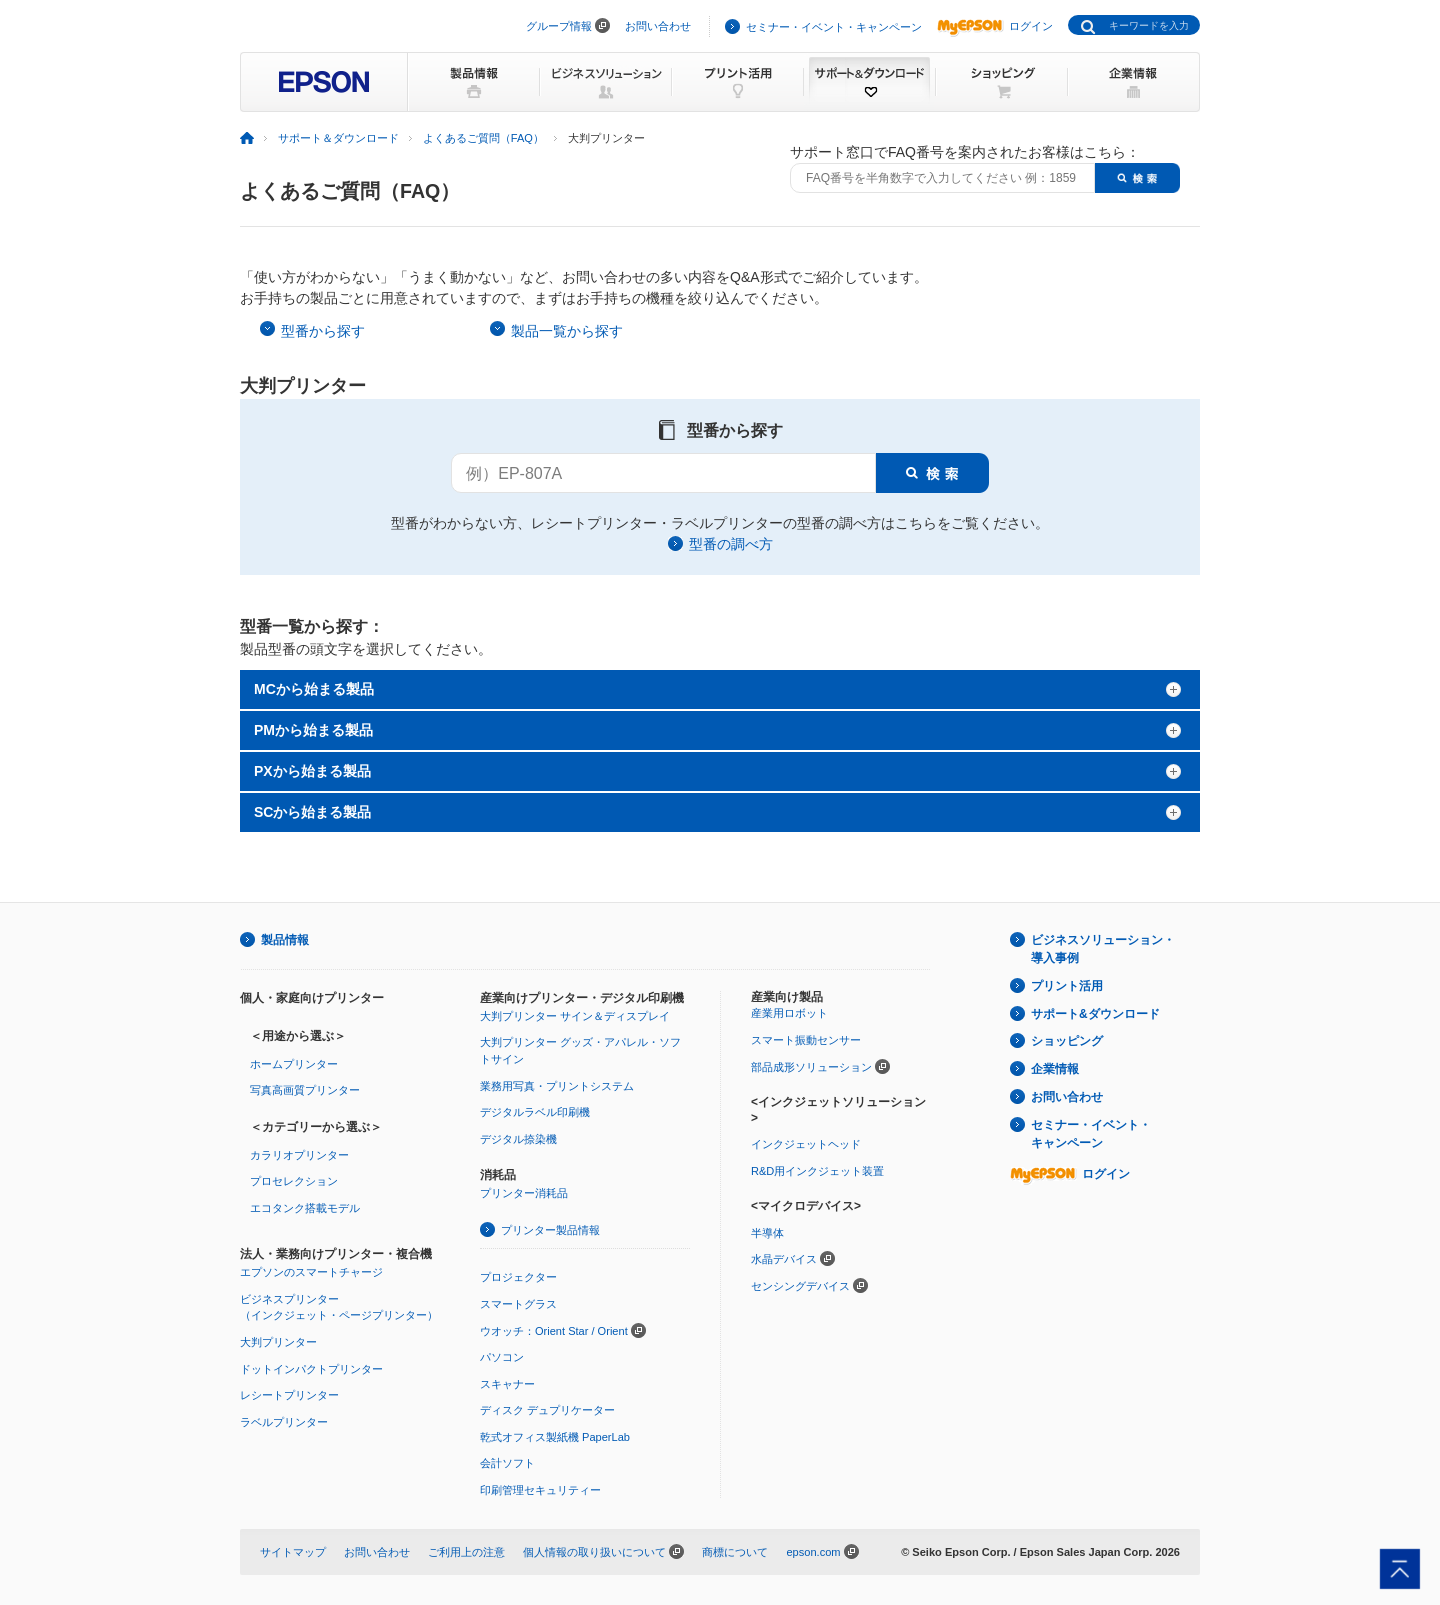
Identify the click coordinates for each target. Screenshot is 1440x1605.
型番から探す (323, 331)
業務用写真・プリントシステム (557, 1086)
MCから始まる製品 (314, 689)
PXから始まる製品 (312, 771)
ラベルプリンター (284, 1422)
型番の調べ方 (731, 544)
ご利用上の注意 (466, 1552)
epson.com (813, 1552)
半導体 (767, 1233)
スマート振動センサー (806, 1040)
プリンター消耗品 (524, 1193)
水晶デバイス (784, 1259)
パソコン (502, 1357)
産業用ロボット (789, 1013)
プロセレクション (294, 1181)
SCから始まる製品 (312, 812)
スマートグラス (518, 1304)
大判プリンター (278, 1342)
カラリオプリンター (299, 1155)
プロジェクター (518, 1277)
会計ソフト (507, 1463)
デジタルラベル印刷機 (535, 1112)
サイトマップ (293, 1552)
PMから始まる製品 (313, 730)
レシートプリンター (289, 1395)
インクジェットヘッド (806, 1144)
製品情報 (285, 940)
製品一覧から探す (567, 331)
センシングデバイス (800, 1286)
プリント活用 (1067, 986)
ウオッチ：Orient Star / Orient (554, 1331)
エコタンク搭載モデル (305, 1208)
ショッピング (1067, 1041)
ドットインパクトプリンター (311, 1369)
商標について (735, 1552)
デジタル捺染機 (518, 1139)
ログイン (995, 26)
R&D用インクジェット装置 (817, 1171)
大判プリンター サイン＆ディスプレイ (575, 1016)
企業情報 (1055, 1069)
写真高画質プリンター (305, 1090)
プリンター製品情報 (550, 1230)
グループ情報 (559, 26)
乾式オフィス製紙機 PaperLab (555, 1437)
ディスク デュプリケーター (547, 1410)
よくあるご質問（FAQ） (483, 138)
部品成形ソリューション (811, 1067)
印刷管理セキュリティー (540, 1490)
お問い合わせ (658, 26)
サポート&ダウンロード (1095, 1014)
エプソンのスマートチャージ (311, 1272)
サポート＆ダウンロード (338, 138)
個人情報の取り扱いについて (594, 1552)
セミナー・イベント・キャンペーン (834, 27)
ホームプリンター (294, 1064)
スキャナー (507, 1384)
